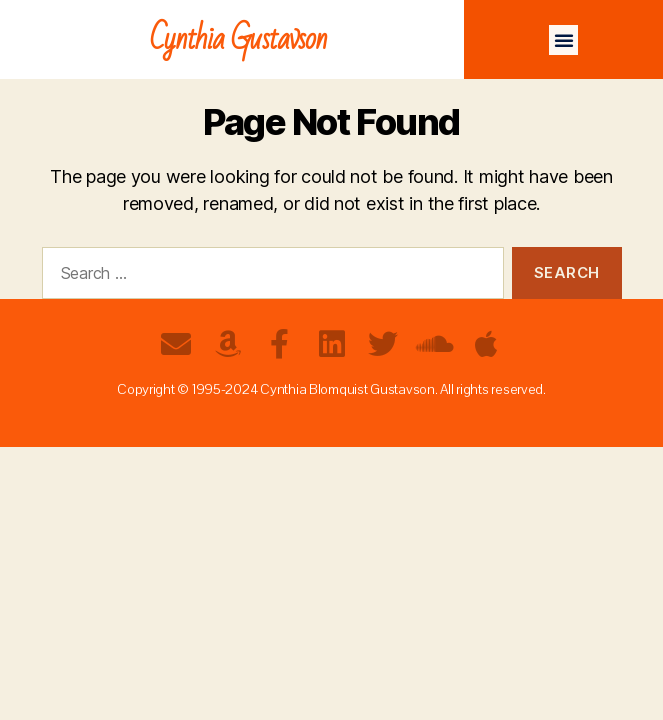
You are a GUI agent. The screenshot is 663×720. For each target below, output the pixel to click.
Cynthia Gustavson (238, 39)
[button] (564, 40)
